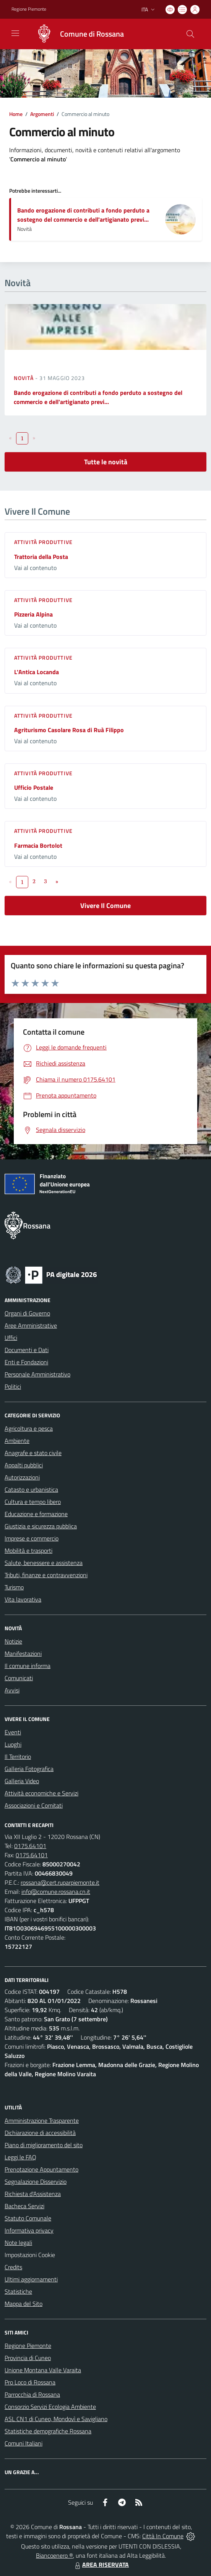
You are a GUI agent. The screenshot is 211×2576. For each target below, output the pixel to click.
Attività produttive (43, 542)
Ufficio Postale (33, 787)
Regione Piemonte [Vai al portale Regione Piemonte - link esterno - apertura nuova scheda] (28, 9)
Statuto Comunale (28, 2218)
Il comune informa (27, 1665)
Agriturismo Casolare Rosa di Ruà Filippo (69, 729)
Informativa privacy (29, 2230)
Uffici (11, 1337)
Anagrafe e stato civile (33, 1452)
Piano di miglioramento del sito (44, 2144)
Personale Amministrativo (37, 1374)
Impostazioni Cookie (30, 2254)
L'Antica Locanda (36, 671)
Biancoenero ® (54, 2555)
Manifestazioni (23, 1653)
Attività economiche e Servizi (41, 1793)
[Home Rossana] (76, 33)
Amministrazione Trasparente (42, 2120)
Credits (13, 2267)
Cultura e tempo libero (33, 1501)
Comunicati (19, 1677)
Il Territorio (18, 1756)
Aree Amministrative (31, 1325)
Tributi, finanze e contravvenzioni (46, 1574)
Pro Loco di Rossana (30, 2382)
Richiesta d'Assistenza (33, 2193)
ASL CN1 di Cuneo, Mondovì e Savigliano (56, 2418)
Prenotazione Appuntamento (41, 2169)
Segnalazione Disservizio (36, 2181)
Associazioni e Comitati (34, 1805)
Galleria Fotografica (29, 1768)
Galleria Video (22, 1780)
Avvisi (12, 1690)
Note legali (18, 2242)
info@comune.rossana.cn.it (55, 1891)
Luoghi (13, 1744)
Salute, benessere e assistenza (44, 1562)
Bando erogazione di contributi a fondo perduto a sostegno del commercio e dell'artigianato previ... (83, 215)
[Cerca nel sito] (190, 34)
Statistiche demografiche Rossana (48, 2431)
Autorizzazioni (22, 1477)
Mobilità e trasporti (28, 1550)
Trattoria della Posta (41, 556)
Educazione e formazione (36, 1513)
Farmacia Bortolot (38, 845)
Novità (24, 378)
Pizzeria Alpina (33, 614)
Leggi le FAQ (20, 2157)
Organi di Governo (27, 1313)
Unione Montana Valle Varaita (43, 2370)
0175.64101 (30, 1845)
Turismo (14, 1587)
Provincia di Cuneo (28, 2357)
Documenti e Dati (27, 1349)
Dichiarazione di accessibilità (40, 2132)
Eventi (13, 1732)
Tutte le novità (105, 462)
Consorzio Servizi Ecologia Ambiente (50, 2406)
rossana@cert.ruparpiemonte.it (60, 1882)
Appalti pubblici (24, 1465)
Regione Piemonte (28, 2345)
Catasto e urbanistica (31, 1489)
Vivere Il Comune (105, 905)
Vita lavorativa (23, 1599)
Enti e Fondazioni (26, 1362)
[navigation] (15, 33)
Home (16, 114)
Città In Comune (162, 2536)
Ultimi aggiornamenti (31, 2279)
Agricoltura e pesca (29, 1428)
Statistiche (18, 2291)
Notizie (13, 1641)
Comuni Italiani (23, 2443)
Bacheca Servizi (24, 2206)
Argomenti (42, 114)
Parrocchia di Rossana (32, 2394)
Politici (13, 1386)
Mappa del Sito (23, 2303)
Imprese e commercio (31, 1538)
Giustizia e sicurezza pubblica (41, 1526)
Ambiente (17, 1440)
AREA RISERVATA (101, 2564)
